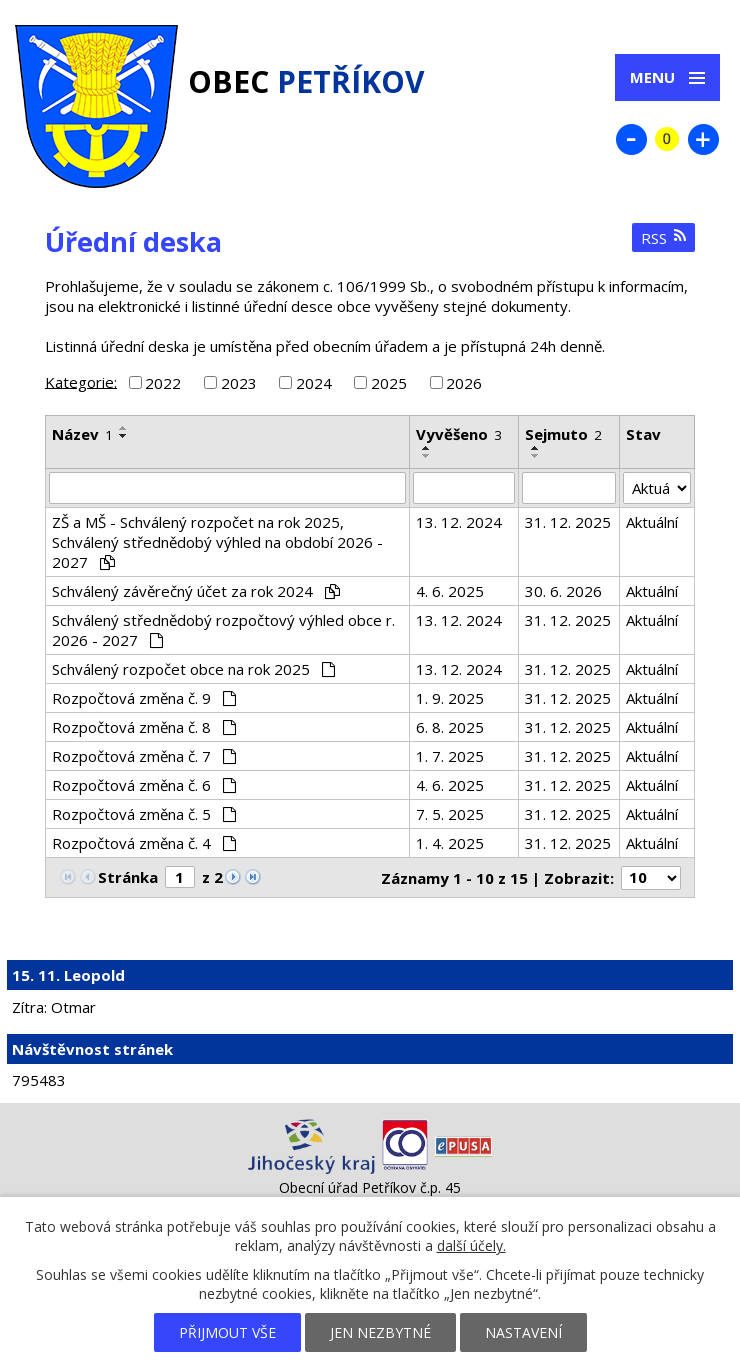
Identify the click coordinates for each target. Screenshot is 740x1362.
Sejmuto (563, 434)
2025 (389, 383)
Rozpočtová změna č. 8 (144, 727)
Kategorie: (81, 381)
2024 (314, 383)
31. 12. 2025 (568, 522)
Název (82, 434)
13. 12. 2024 (459, 522)
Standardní (667, 139)
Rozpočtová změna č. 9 (144, 698)
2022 (163, 383)
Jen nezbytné (380, 1332)
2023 (239, 383)
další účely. (471, 1245)
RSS (664, 238)
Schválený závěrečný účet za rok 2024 (196, 591)
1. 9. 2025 (450, 698)
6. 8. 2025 (450, 727)
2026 (464, 383)
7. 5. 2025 (450, 814)
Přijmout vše (227, 1332)
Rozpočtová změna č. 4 (144, 843)
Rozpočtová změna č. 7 (144, 756)
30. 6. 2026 (563, 591)
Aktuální (652, 522)
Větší (703, 139)
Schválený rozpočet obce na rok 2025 (193, 669)
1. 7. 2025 (450, 756)
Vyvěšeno (459, 434)
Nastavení (523, 1332)
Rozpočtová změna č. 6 (144, 785)
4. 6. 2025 (450, 591)
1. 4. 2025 (450, 843)
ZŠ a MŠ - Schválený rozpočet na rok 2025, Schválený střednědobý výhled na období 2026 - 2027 (217, 542)
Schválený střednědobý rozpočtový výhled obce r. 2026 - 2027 (223, 630)
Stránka (128, 877)
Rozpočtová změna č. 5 (144, 814)
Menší (631, 139)
